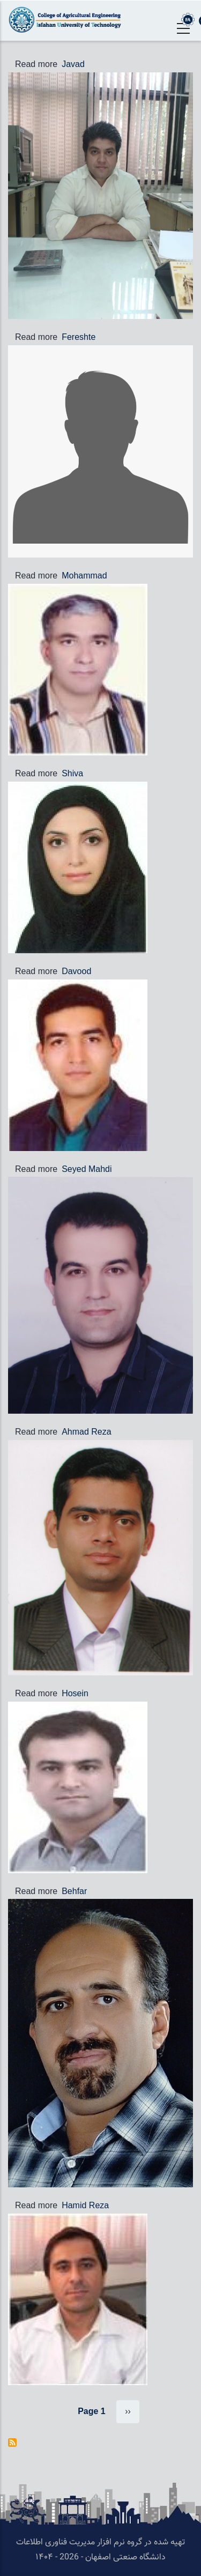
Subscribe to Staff (12, 2442)
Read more (36, 64)
